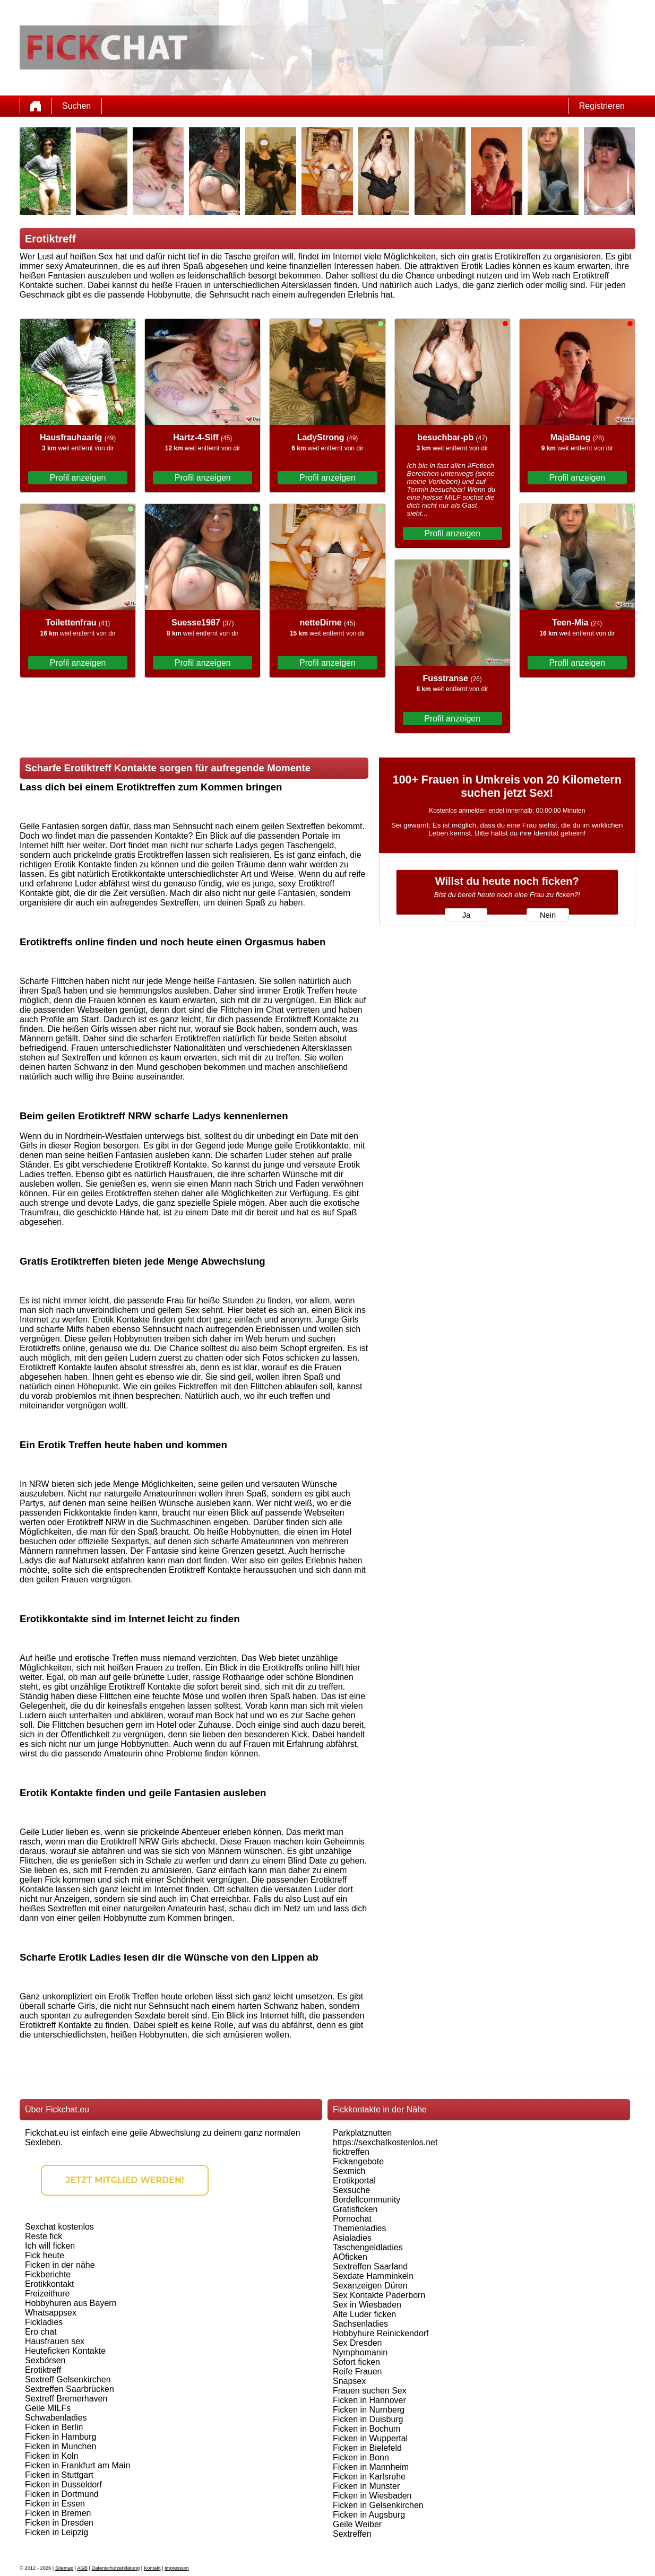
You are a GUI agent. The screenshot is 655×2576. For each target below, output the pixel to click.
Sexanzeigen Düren (370, 2285)
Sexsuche (351, 2190)
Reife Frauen (357, 2371)
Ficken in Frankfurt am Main (77, 2465)
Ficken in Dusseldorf (63, 2484)
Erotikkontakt (49, 2283)
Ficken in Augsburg (369, 2514)
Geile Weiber (357, 2524)
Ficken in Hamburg (60, 2436)
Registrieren (602, 105)
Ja (466, 915)
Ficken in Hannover (369, 2400)
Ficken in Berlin (54, 2427)
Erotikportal (354, 2180)
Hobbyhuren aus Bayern (71, 2303)
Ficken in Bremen (58, 2513)
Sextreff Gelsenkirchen (68, 2379)
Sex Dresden (357, 2342)
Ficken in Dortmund (62, 2494)
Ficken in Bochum (366, 2428)
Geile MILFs (48, 2408)
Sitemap (64, 2568)
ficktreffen (351, 2151)
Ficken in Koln (52, 2455)
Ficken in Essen (55, 2503)
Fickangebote (358, 2161)
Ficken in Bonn (361, 2457)
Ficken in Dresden (59, 2522)
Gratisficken (355, 2209)
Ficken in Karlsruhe (369, 2476)
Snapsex (349, 2381)
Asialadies (352, 2237)
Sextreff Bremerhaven (66, 2398)
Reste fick (43, 2236)
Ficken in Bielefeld (367, 2447)
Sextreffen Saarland (370, 2266)
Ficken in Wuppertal (370, 2438)
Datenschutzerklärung (116, 2568)
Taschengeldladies (368, 2247)
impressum (177, 2568)
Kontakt (152, 2568)
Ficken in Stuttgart (59, 2474)
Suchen (76, 105)
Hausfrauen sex (54, 2341)
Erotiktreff (43, 2369)
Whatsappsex (50, 2312)
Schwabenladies (56, 2417)
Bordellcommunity (366, 2199)
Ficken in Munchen (60, 2446)
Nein (548, 915)
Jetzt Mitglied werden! (125, 2180)
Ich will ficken (50, 2245)
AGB (82, 2568)
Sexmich (349, 2170)
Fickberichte (48, 2274)
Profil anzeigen (78, 477)
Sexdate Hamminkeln (373, 2276)
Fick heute (44, 2255)
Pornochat (352, 2218)
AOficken (350, 2256)
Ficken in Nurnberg (368, 2409)
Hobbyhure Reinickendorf (381, 2333)
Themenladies (359, 2228)
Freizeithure (47, 2293)
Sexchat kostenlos (59, 2226)
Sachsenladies (360, 2323)
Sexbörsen (45, 2360)
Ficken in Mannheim (371, 2466)
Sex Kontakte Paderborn (379, 2295)
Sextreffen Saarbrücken (69, 2389)
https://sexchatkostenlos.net (385, 2142)
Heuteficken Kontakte (65, 2350)
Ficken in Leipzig (56, 2532)
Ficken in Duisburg (368, 2419)
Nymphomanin (360, 2352)
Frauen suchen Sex (370, 2390)
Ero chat (41, 2331)
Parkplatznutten (362, 2132)
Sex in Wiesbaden (367, 2304)
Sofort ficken (356, 2361)
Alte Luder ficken (364, 2314)
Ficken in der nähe (60, 2264)
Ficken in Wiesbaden (372, 2495)
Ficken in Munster (366, 2486)
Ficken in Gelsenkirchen (378, 2505)
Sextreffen (352, 2533)
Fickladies (44, 2322)
